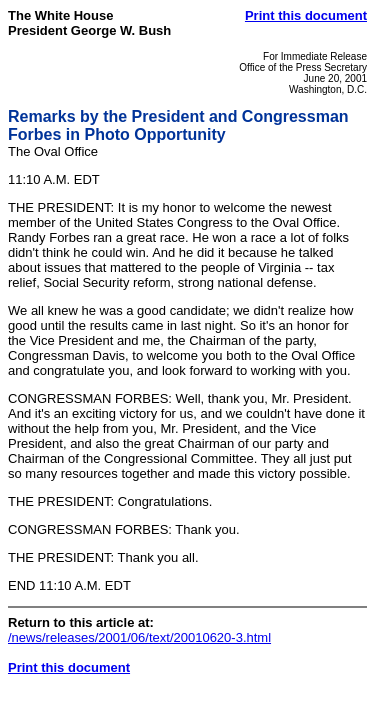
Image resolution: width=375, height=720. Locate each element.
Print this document (306, 15)
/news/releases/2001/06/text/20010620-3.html (139, 637)
